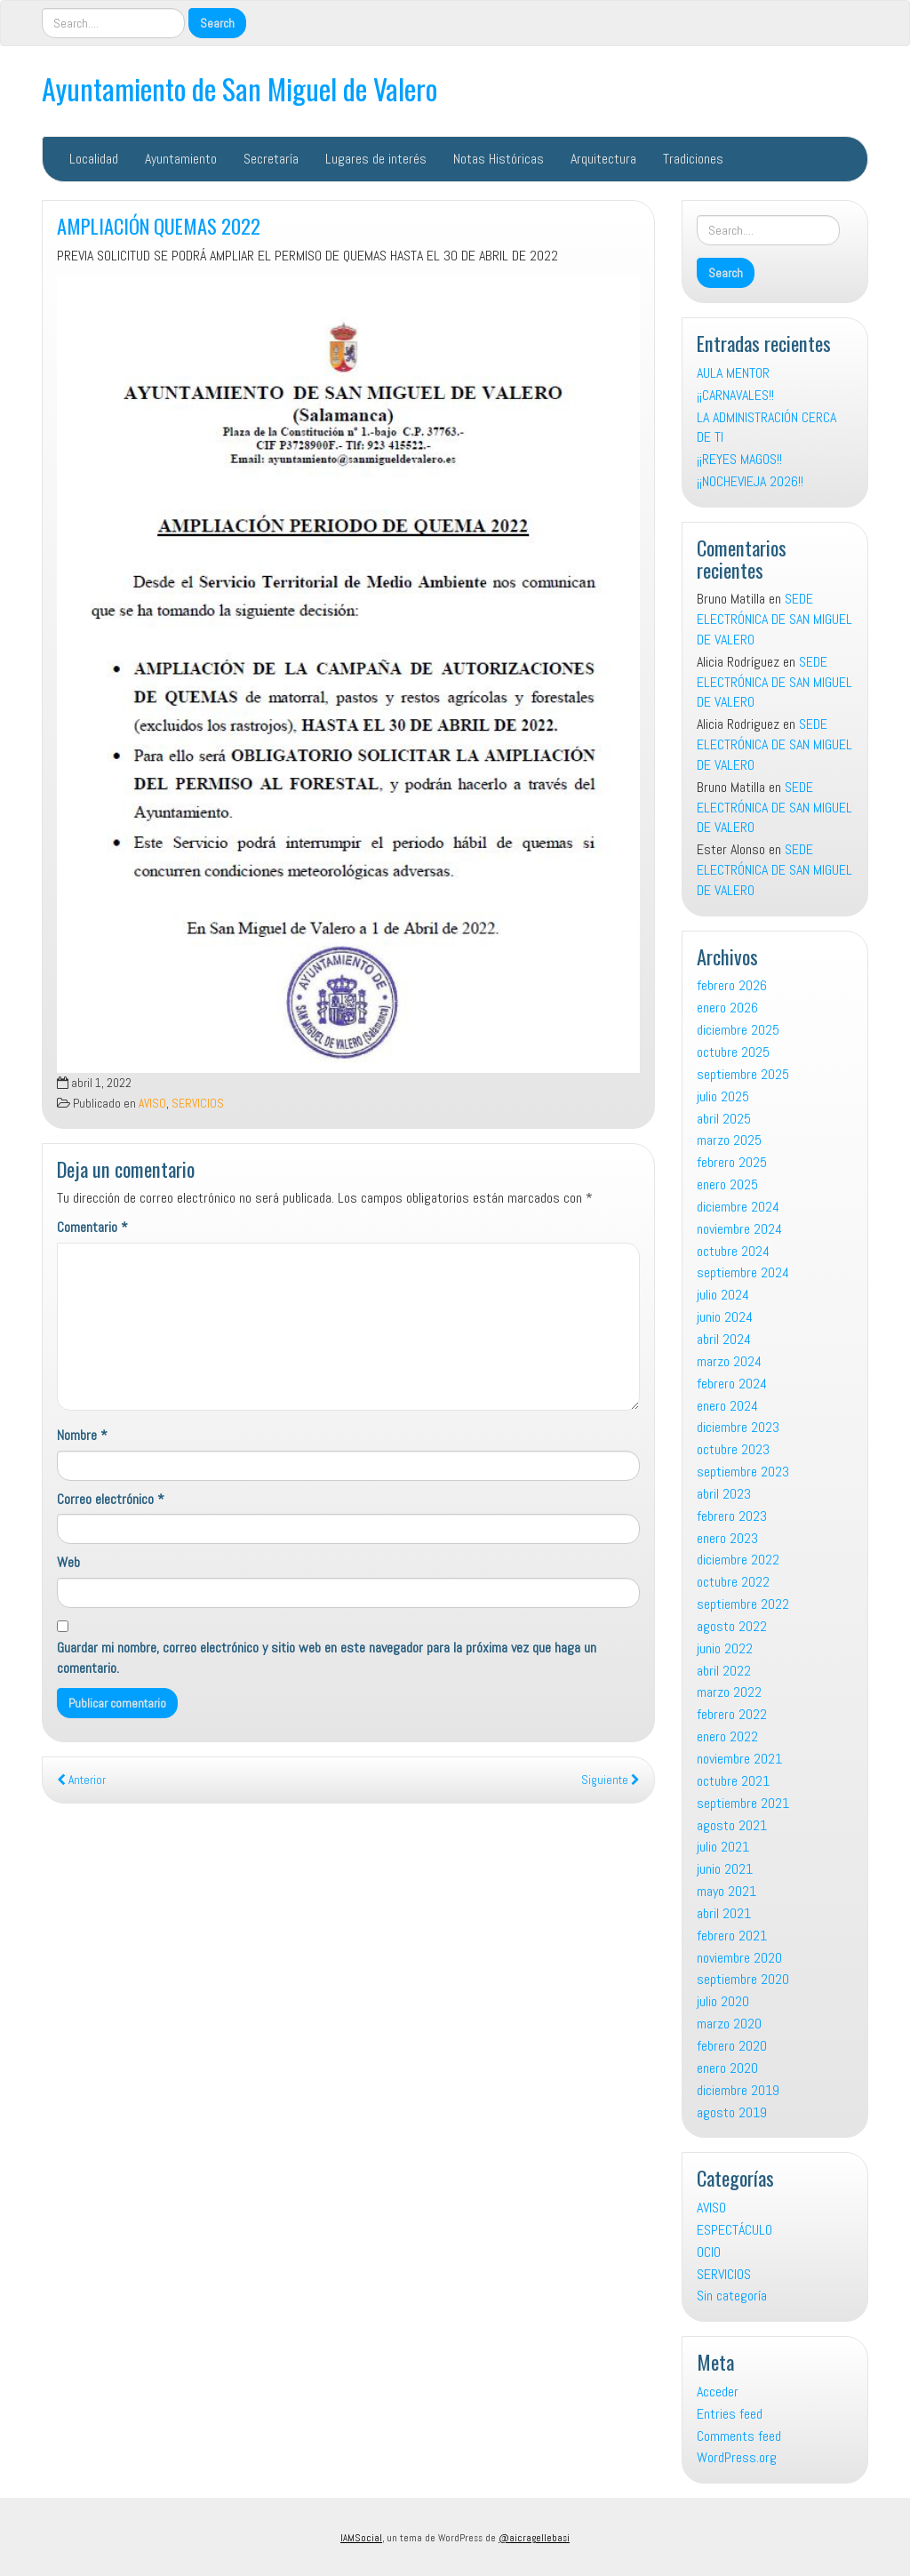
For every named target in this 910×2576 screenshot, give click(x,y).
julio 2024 (723, 1294)
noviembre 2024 (739, 1229)
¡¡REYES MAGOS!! (739, 459)
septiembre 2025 (743, 1074)
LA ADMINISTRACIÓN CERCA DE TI (766, 427)
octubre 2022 (733, 1581)
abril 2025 (724, 1118)
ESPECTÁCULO (734, 2229)
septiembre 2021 (743, 1803)
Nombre (82, 1435)
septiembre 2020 (743, 1979)
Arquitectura (603, 158)
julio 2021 (723, 1846)
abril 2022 (724, 1670)
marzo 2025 (729, 1140)
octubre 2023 (733, 1449)
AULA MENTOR (733, 373)
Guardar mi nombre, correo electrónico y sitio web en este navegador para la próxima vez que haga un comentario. (326, 1657)
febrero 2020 (732, 2045)
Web (68, 1562)
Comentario (92, 1227)
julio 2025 (723, 1096)
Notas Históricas (498, 158)
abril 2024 (724, 1339)
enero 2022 (727, 1736)
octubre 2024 (733, 1251)
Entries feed (729, 2413)
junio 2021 (725, 1869)
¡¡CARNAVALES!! (735, 395)
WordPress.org (737, 2457)
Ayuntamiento (181, 158)
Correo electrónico (110, 1499)
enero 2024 (727, 1405)
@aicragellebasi (534, 2538)
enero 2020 (727, 2068)
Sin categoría (732, 2295)
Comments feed (739, 2436)
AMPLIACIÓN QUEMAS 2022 (158, 225)
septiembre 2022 (743, 1604)
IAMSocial (361, 2538)
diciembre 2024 (738, 1206)
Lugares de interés (376, 158)
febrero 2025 (732, 1162)
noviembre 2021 (739, 1758)
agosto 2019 (732, 2112)
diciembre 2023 (738, 1427)
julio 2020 (723, 2001)
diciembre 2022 (738, 1559)
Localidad (93, 158)
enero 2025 (727, 1184)
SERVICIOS (198, 1103)
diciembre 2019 (738, 2090)
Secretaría (271, 158)
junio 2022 (725, 1648)
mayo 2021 (726, 1891)
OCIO (709, 2252)
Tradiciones (693, 158)
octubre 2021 (733, 1781)
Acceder (717, 2391)
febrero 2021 (732, 1935)
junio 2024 (725, 1317)
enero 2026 (727, 1007)
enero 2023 (727, 1538)
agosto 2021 (732, 1825)
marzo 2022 (729, 1692)
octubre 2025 (733, 1052)
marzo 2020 (729, 2023)
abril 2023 (724, 1493)
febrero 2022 (732, 1714)
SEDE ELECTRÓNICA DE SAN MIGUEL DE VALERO (774, 619)
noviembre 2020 (739, 1957)
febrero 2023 (732, 1516)
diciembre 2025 (738, 1029)
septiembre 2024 (743, 1272)
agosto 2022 (732, 1626)
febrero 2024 (732, 1383)
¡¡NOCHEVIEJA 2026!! (750, 481)
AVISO (152, 1103)
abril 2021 (724, 1913)
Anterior (81, 1780)
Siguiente (610, 1780)
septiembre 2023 (743, 1471)
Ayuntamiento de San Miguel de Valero (239, 88)
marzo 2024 (729, 1361)
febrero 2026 (732, 985)
